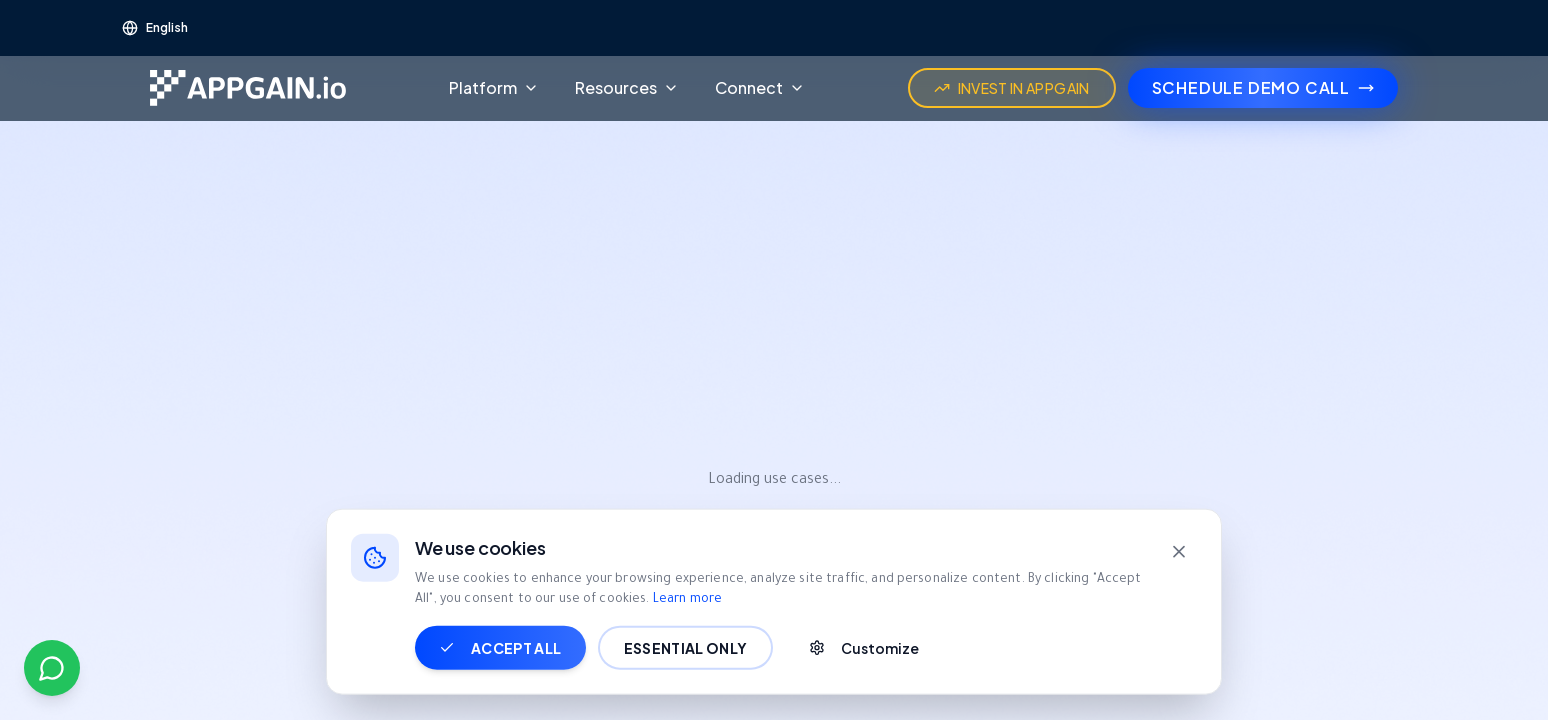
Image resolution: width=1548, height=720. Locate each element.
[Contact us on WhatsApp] (52, 668)
